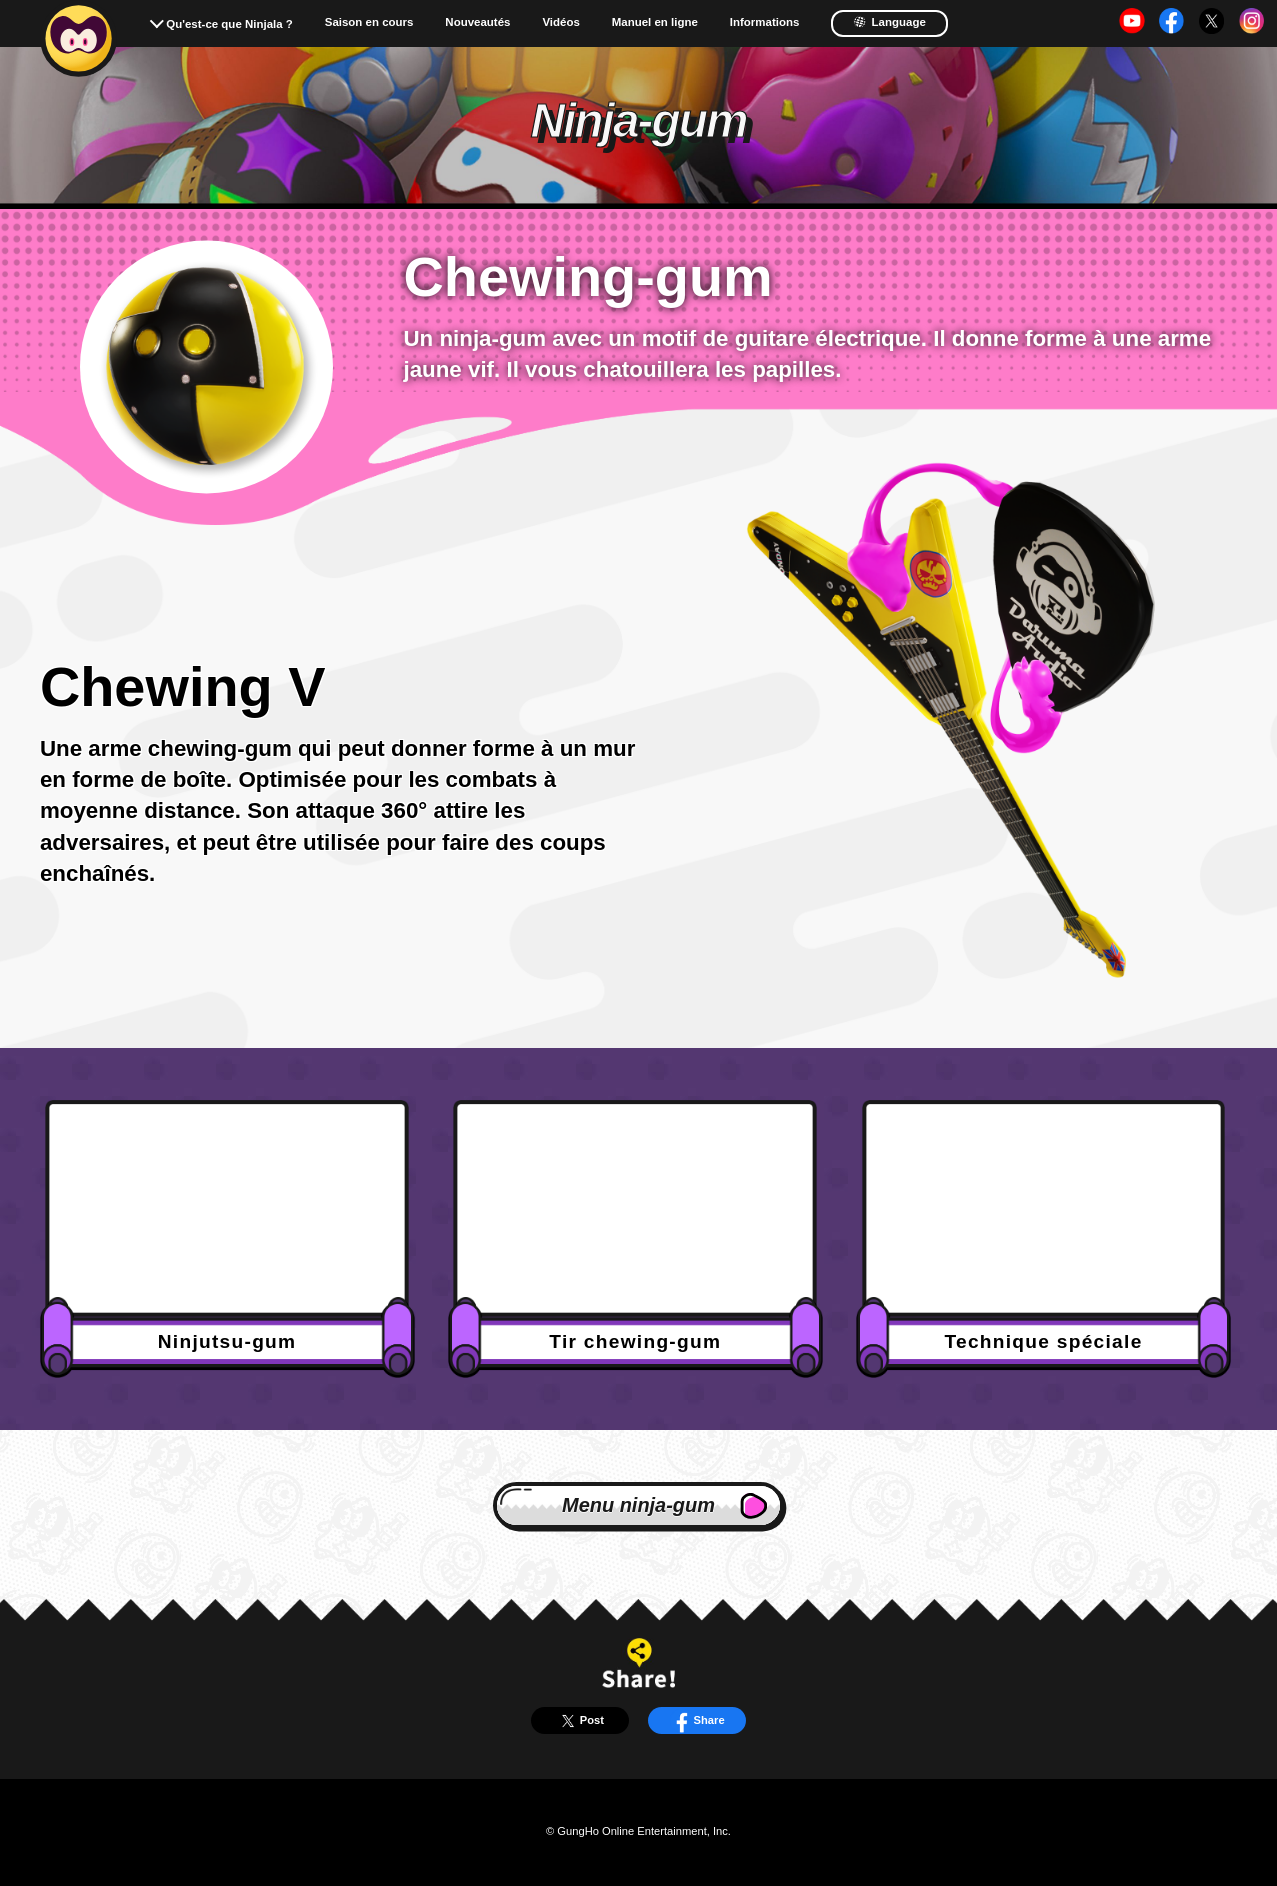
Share (697, 1721)
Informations (765, 22)
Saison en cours (369, 22)
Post (580, 1721)
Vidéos (560, 22)
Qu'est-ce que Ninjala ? (229, 24)
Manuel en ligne (655, 22)
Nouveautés (477, 22)
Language (889, 22)
